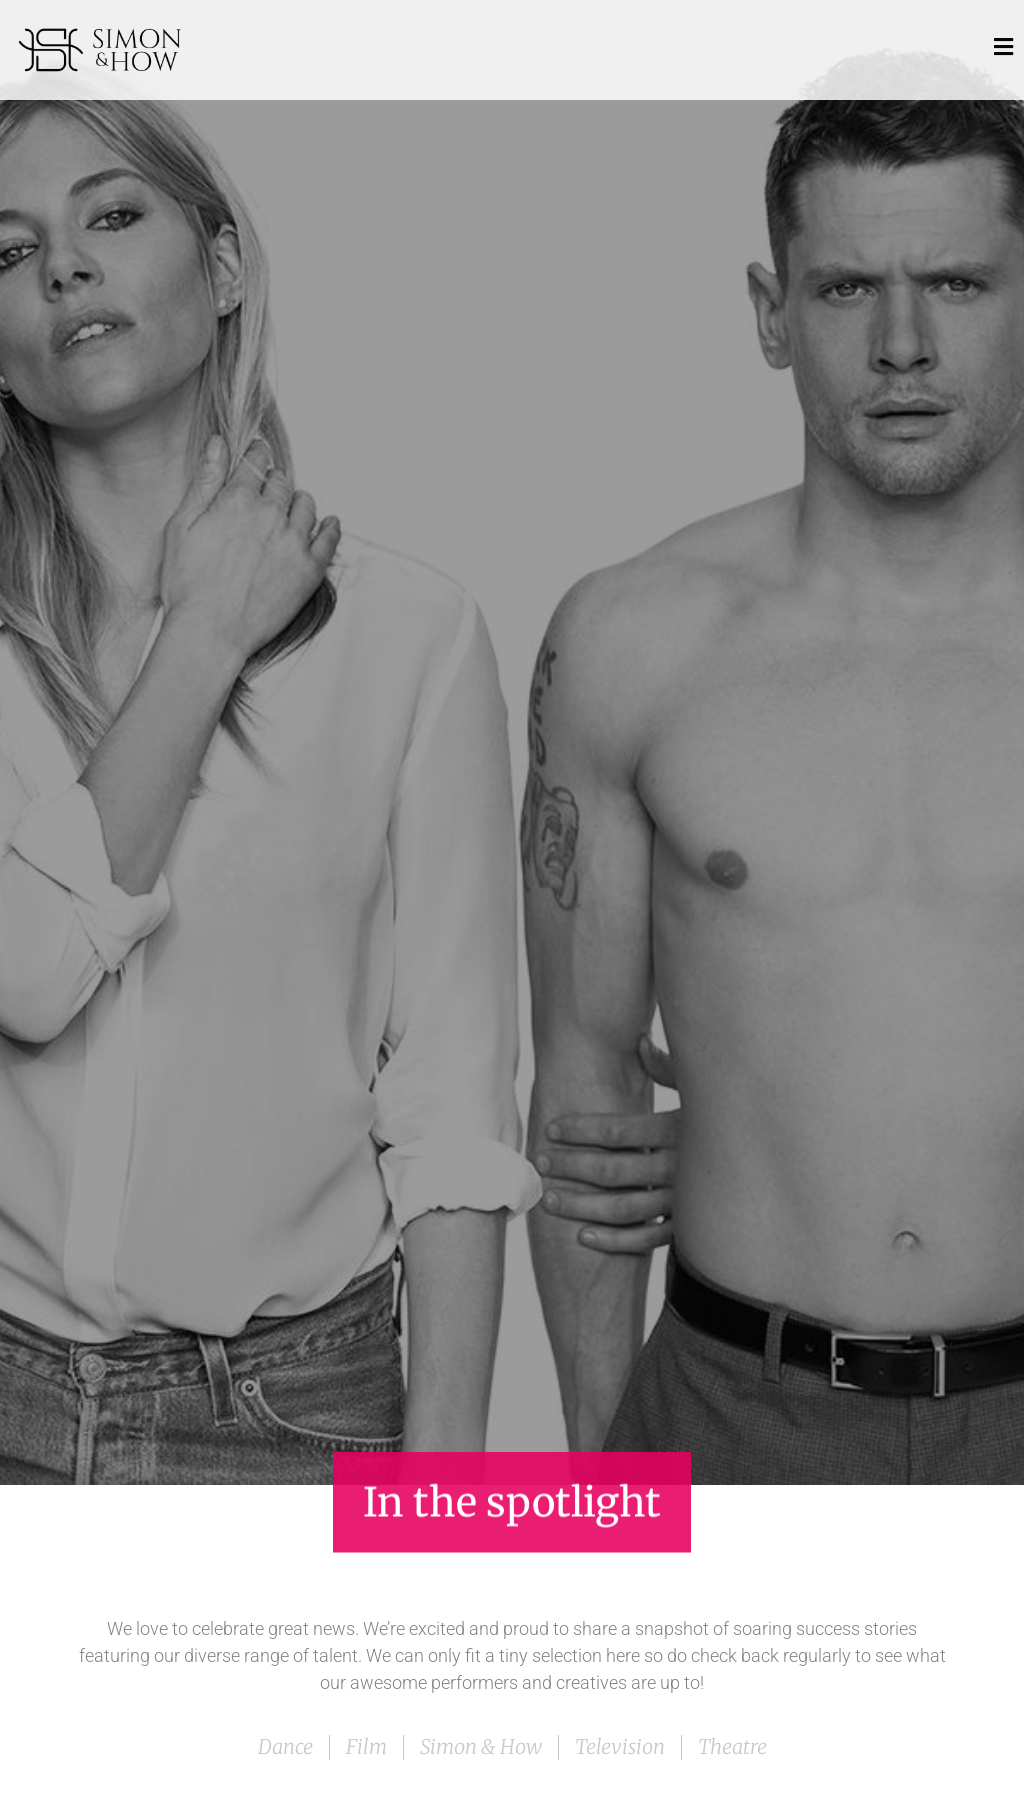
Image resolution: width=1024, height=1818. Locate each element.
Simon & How (481, 1746)
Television (620, 1746)
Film (366, 1746)
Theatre (732, 1746)
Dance (285, 1746)
